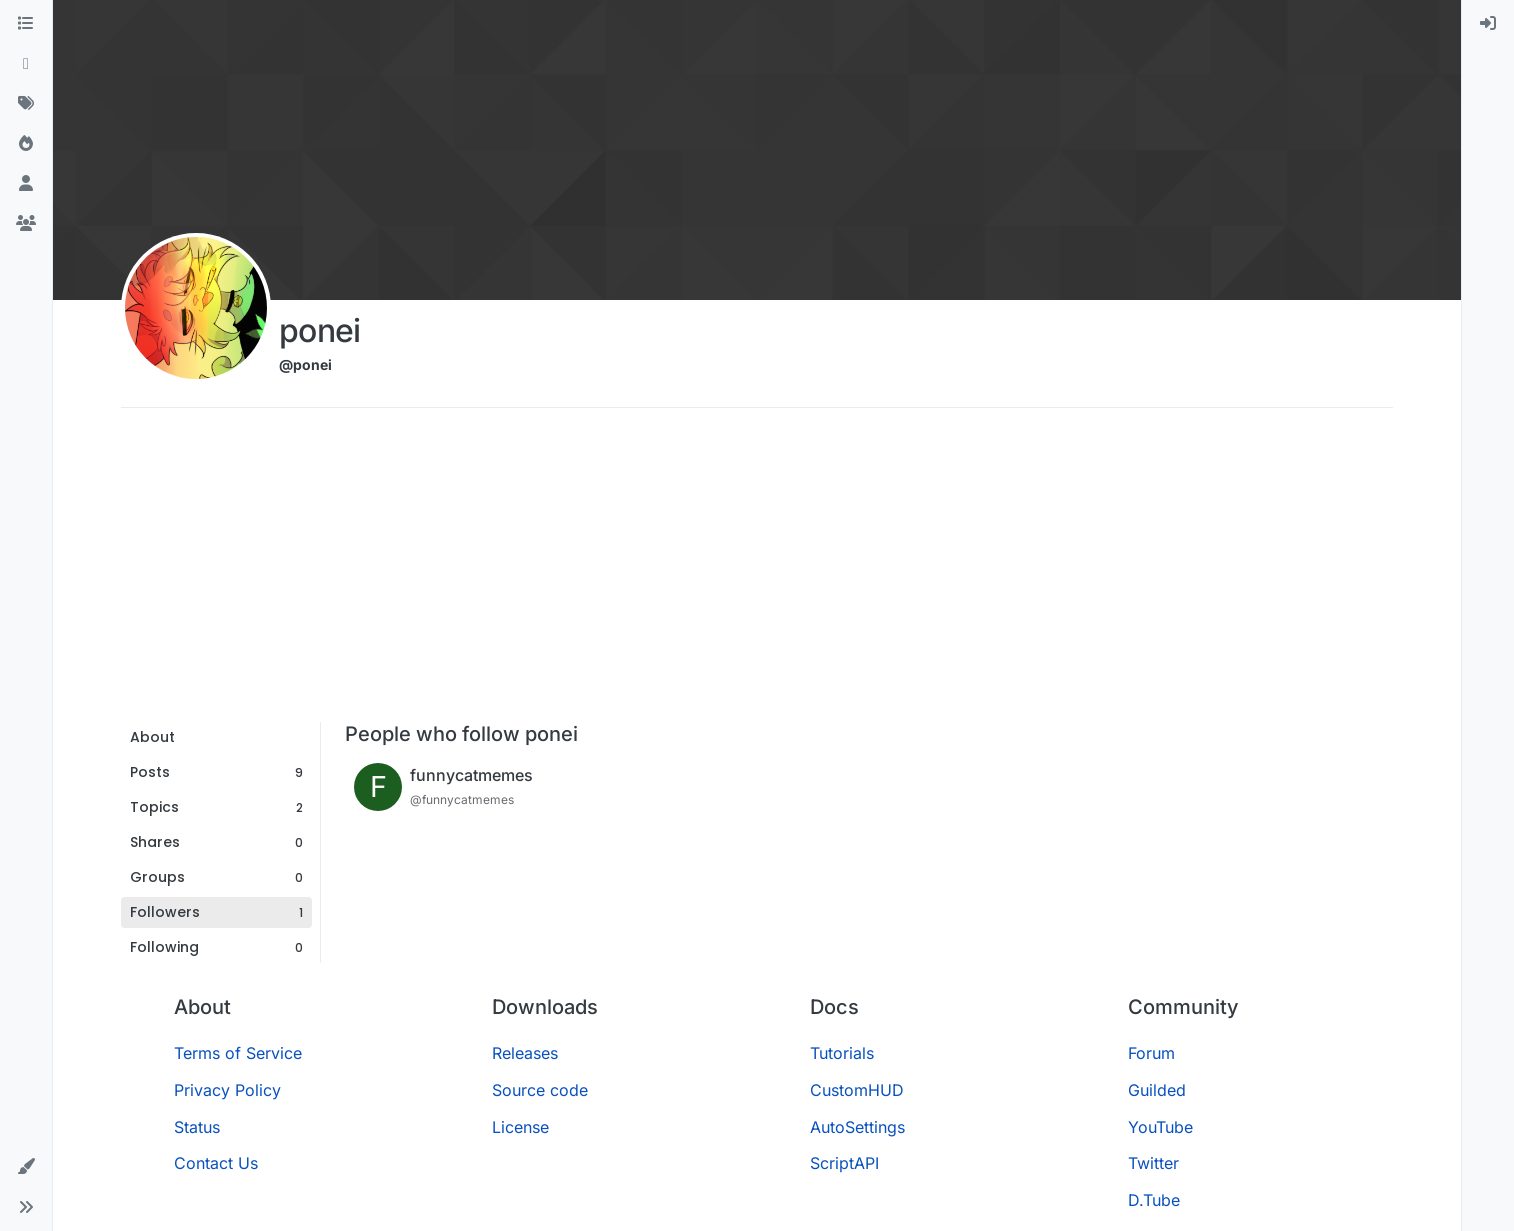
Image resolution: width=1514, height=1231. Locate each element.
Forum (1151, 1053)
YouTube (1160, 1127)
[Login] (1488, 24)
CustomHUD (857, 1090)
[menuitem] (1488, 24)
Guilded (1157, 1090)
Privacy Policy (227, 1090)
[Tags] (26, 104)
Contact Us (216, 1163)
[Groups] (26, 224)
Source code (540, 1090)
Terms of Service (238, 1053)
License (520, 1127)
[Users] (26, 184)
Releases (525, 1053)
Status (197, 1127)
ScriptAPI (844, 1163)
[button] (26, 1167)
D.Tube (1154, 1200)
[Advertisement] (757, 572)
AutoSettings (857, 1127)
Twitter (1153, 1163)
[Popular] (26, 144)
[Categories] (26, 24)
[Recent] (26, 64)
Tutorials (842, 1053)
